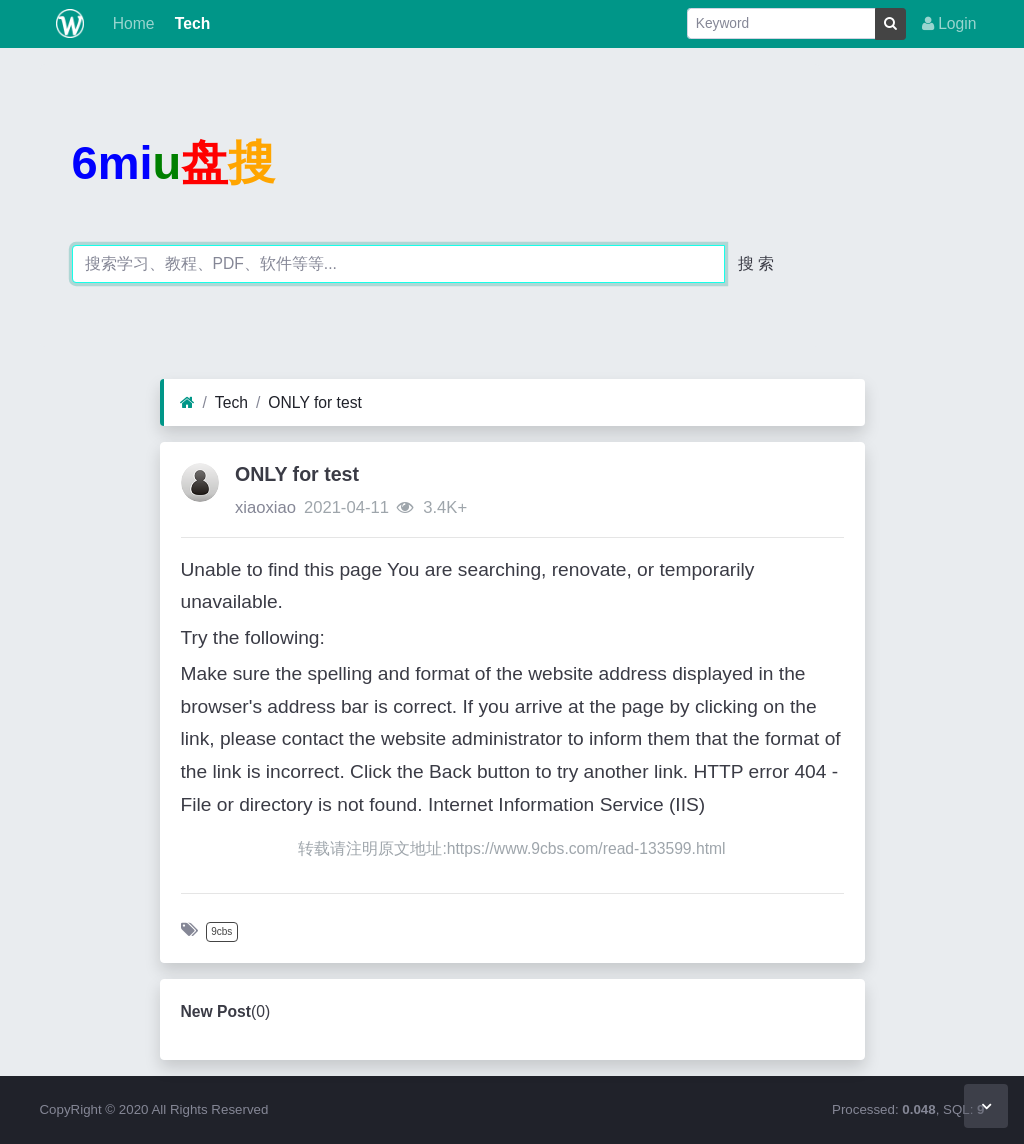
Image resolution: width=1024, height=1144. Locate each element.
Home (131, 23)
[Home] (187, 403)
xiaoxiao (265, 507)
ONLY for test (315, 402)
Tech (190, 23)
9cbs (221, 931)
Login (949, 23)
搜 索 (756, 263)
